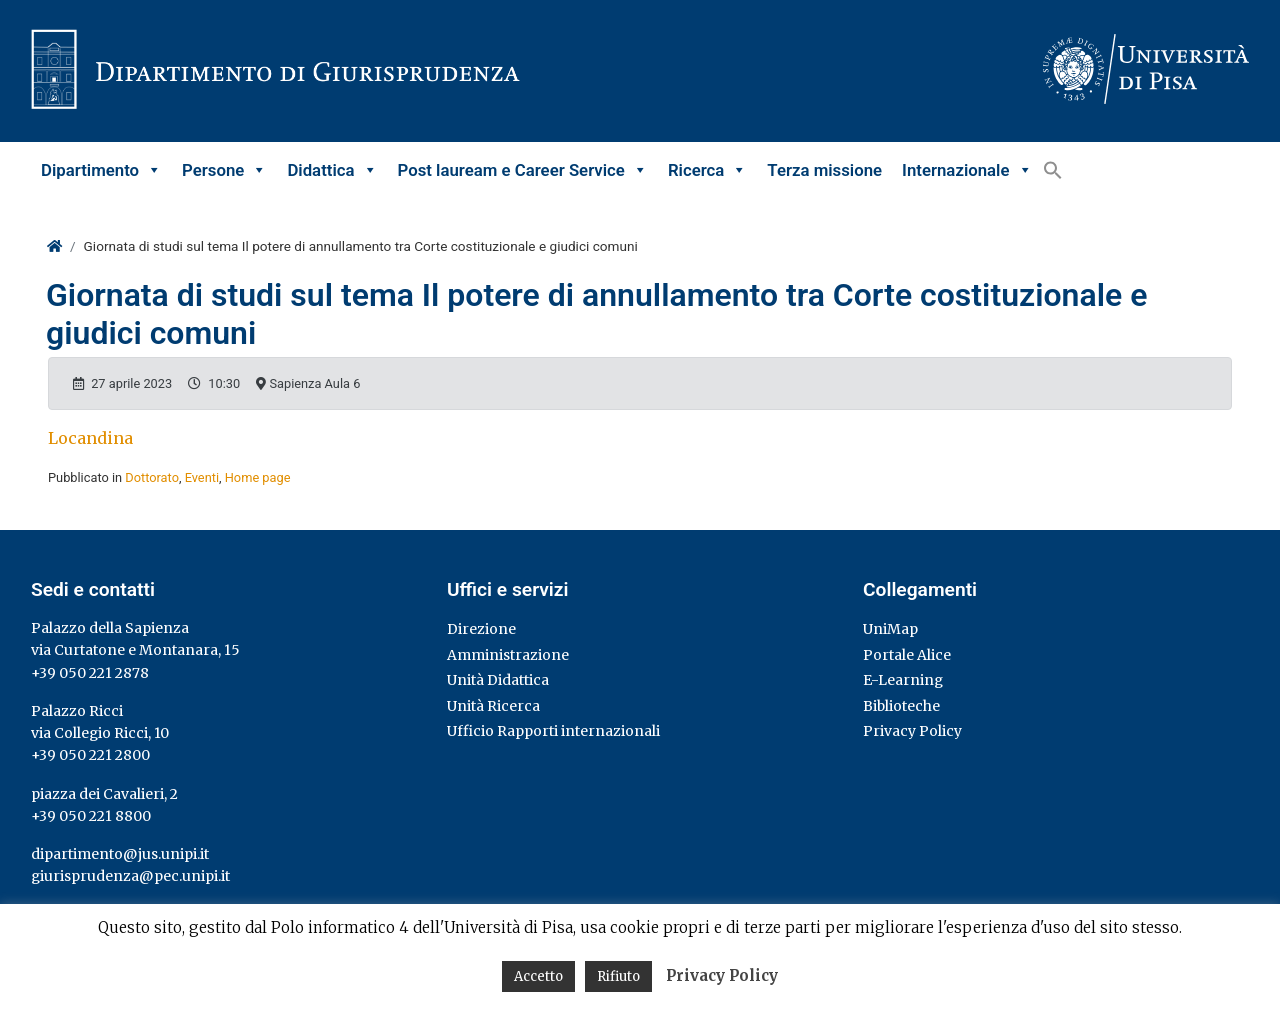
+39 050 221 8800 (91, 816)
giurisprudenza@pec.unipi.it (130, 876)
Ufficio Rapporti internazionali (553, 731)
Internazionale (967, 170)
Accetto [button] (538, 976)
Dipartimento (101, 170)
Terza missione (824, 170)
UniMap (890, 629)
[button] (1053, 170)
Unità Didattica (498, 680)
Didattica (332, 170)
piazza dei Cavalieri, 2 (104, 794)
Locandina (90, 438)
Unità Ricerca (493, 706)
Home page (258, 477)
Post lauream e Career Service (523, 170)
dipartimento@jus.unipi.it (120, 854)
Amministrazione (508, 655)
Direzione (481, 629)
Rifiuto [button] (618, 976)
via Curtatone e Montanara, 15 (135, 650)
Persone (224, 170)
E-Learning (903, 680)
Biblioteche (901, 706)
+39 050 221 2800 (90, 755)
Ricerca (707, 170)
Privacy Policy (912, 731)
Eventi (202, 477)
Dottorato (152, 477)
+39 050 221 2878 (90, 673)
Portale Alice (907, 655)
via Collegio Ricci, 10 (100, 733)
